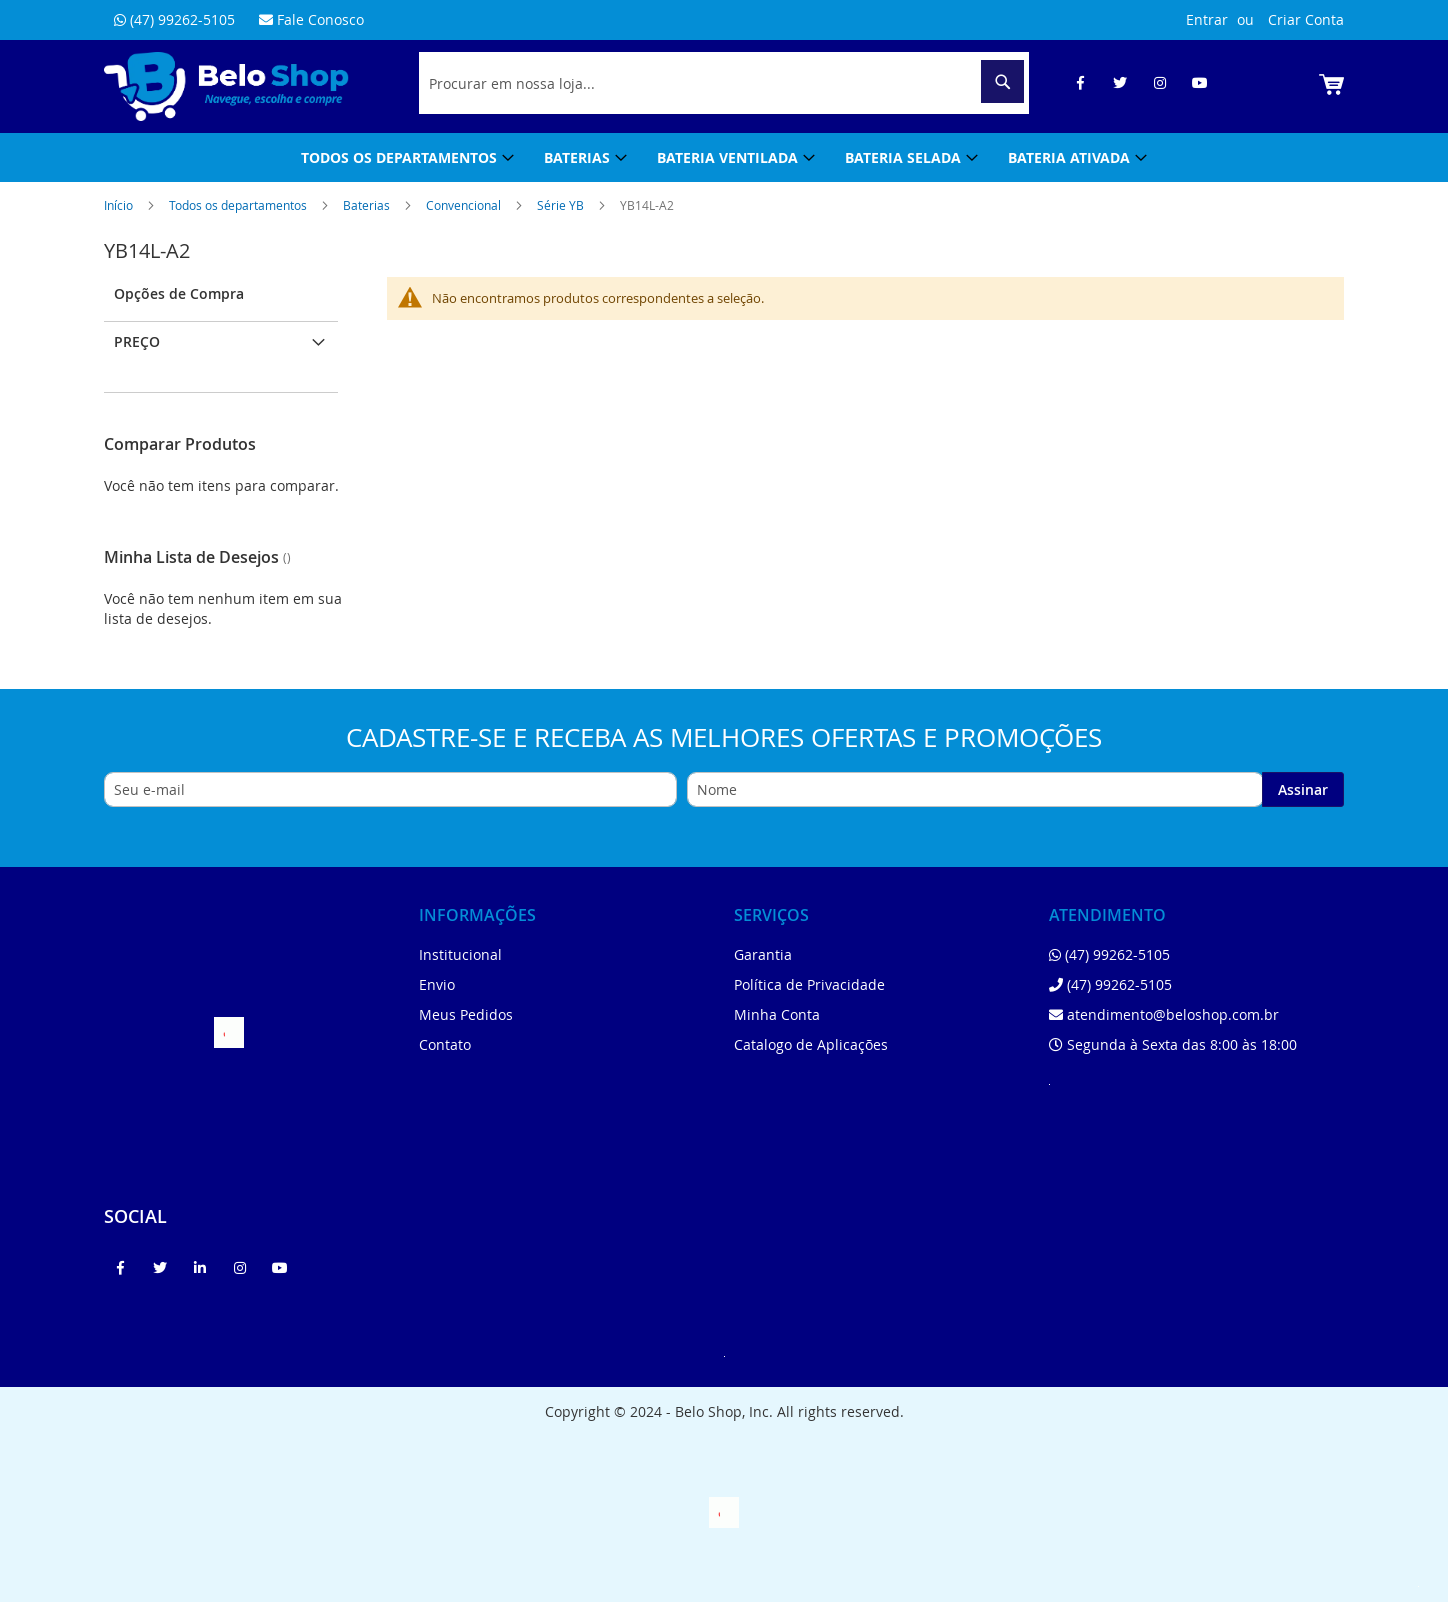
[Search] (1002, 81)
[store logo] (226, 86)
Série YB (562, 205)
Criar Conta (1306, 19)
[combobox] (724, 83)
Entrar (1207, 19)
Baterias (368, 205)
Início (120, 205)
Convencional (465, 205)
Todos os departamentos (239, 205)
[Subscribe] (1303, 789)
